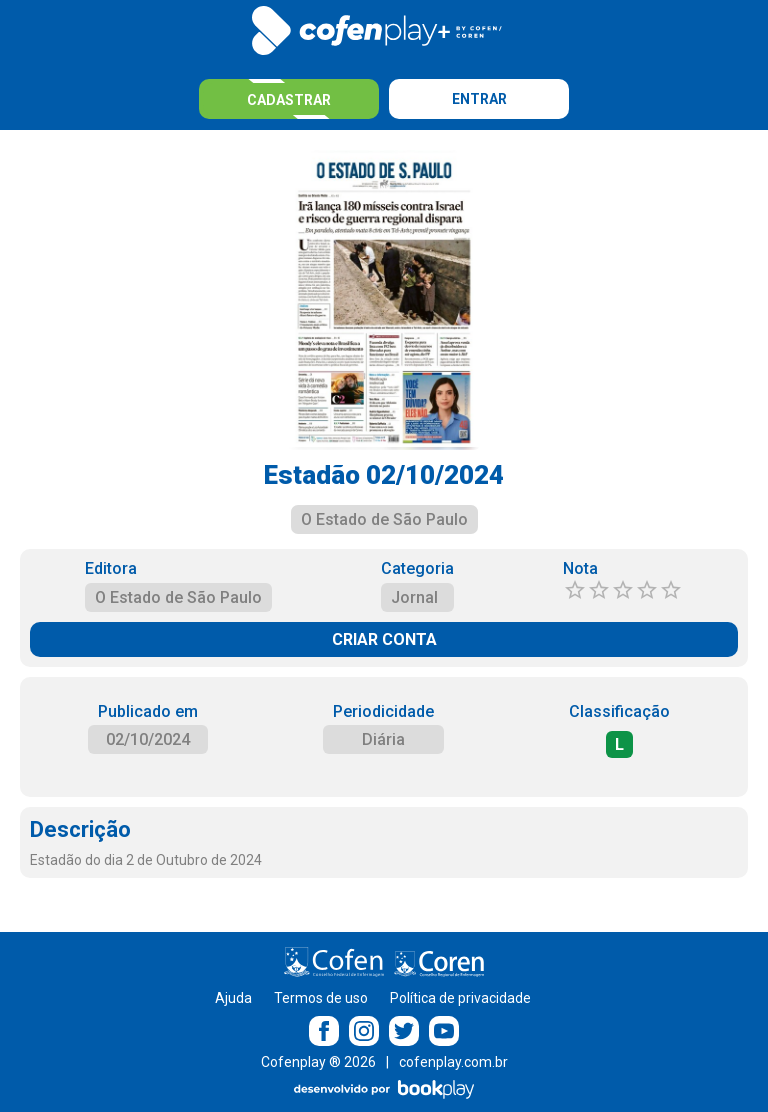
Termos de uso (321, 998)
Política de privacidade (460, 998)
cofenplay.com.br (453, 1062)
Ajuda (233, 998)
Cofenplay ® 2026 (318, 1062)
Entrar (479, 99)
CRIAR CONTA (384, 639)
